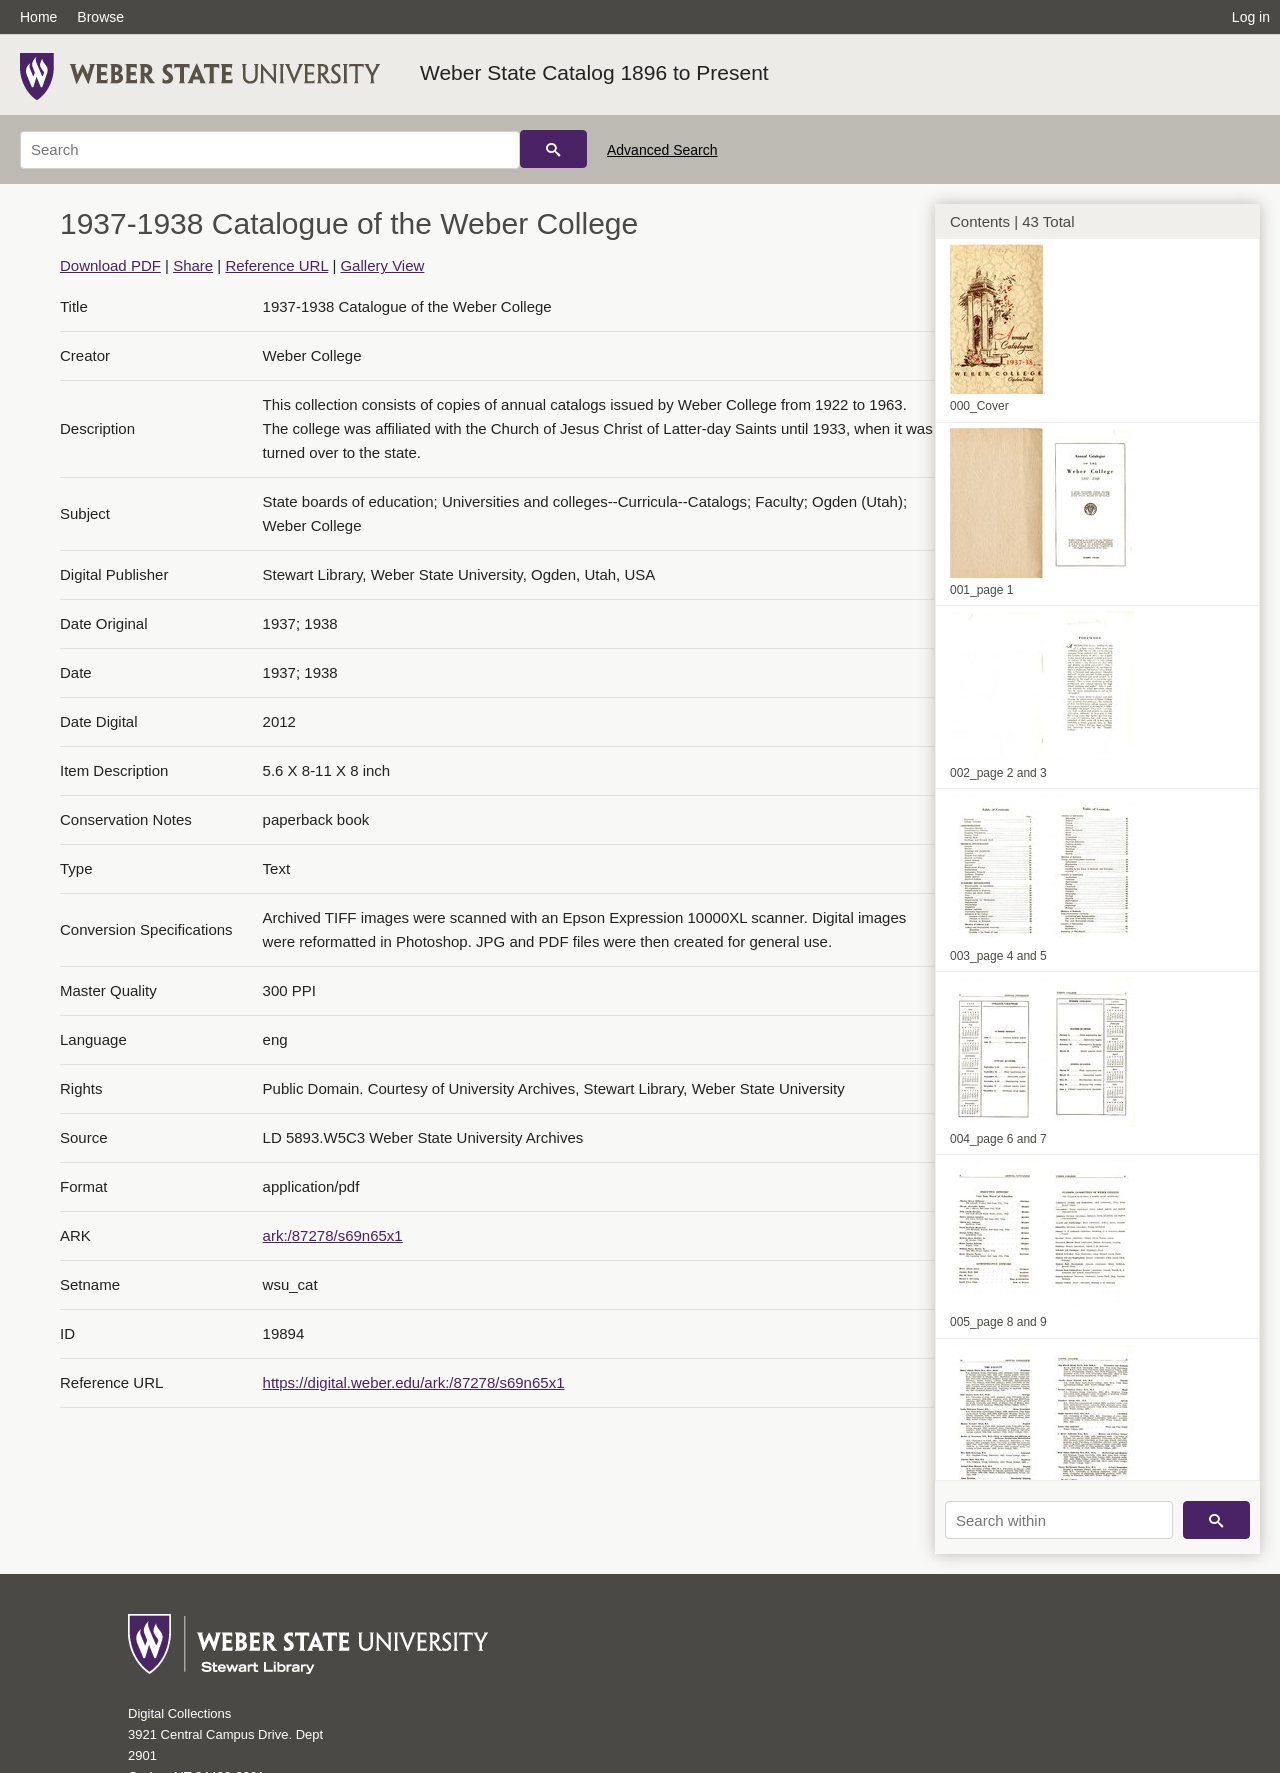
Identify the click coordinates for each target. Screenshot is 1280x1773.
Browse (100, 17)
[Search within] (1059, 1520)
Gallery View (382, 265)
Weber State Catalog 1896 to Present (594, 72)
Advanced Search (662, 150)
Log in (1251, 17)
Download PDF (110, 265)
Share (193, 265)
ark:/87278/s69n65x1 (333, 1235)
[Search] (270, 150)
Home (38, 17)
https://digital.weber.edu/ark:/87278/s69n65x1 (414, 1382)
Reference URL (276, 265)
